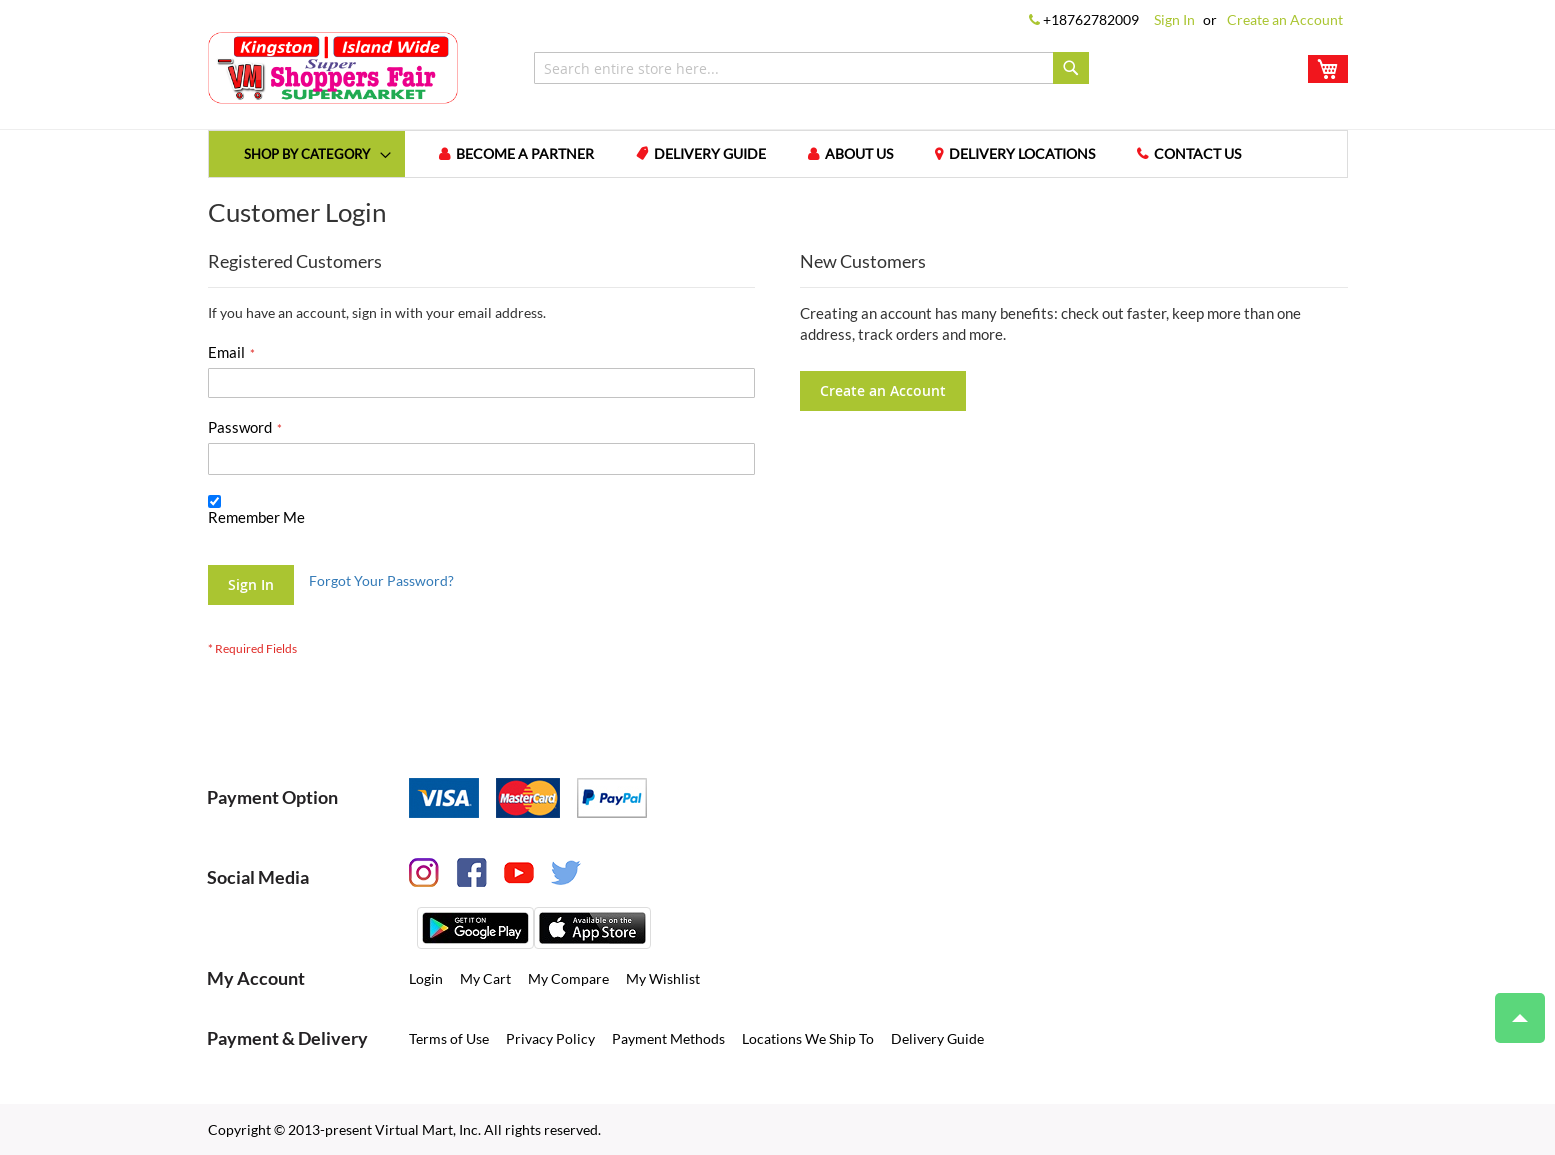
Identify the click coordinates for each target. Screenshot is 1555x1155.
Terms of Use (449, 1038)
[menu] (778, 154)
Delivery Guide (937, 1038)
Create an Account (1285, 19)
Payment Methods (668, 1038)
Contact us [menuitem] (1197, 153)
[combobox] (811, 68)
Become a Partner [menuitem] (525, 153)
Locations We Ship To (808, 1038)
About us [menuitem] (859, 153)
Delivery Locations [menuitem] (1022, 153)
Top (1511, 1008)
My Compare (568, 978)
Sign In (1174, 19)
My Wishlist (663, 978)
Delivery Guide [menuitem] (710, 153)
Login (426, 978)
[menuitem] (307, 153)
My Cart (485, 978)
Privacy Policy (550, 1038)
